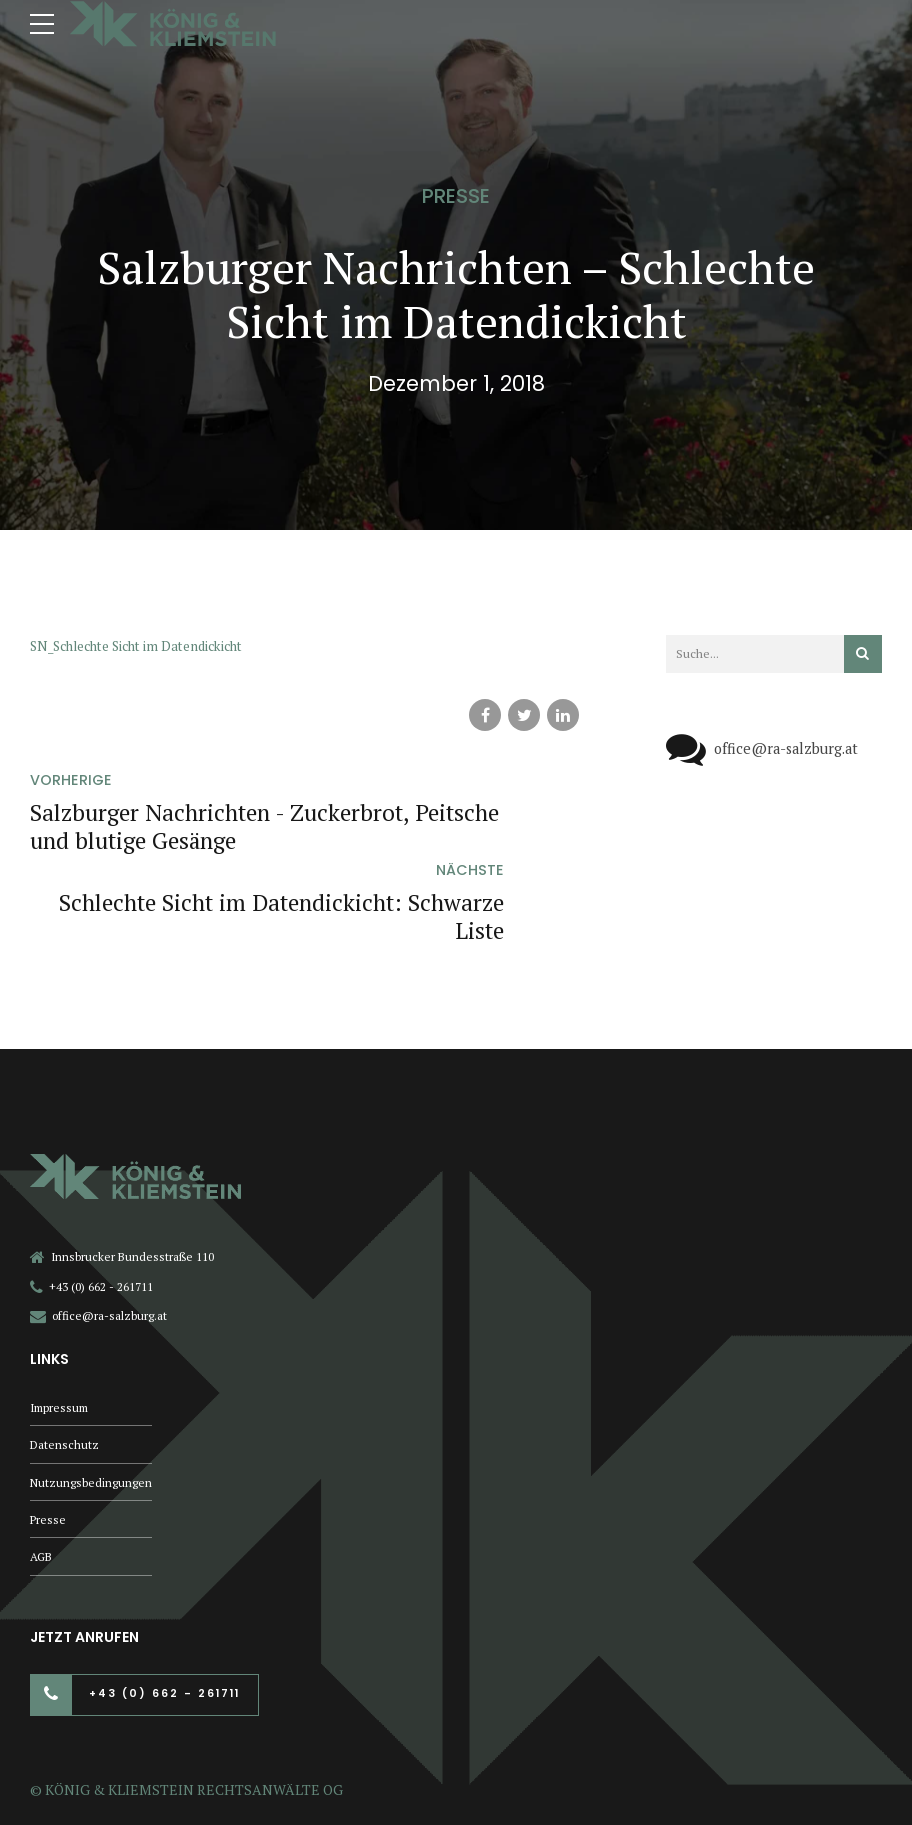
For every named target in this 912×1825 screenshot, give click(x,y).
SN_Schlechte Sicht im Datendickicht (146, 645)
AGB (42, 1473)
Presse (456, 196)
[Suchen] (863, 654)
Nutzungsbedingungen (91, 1396)
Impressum (61, 1319)
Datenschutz (65, 1358)
